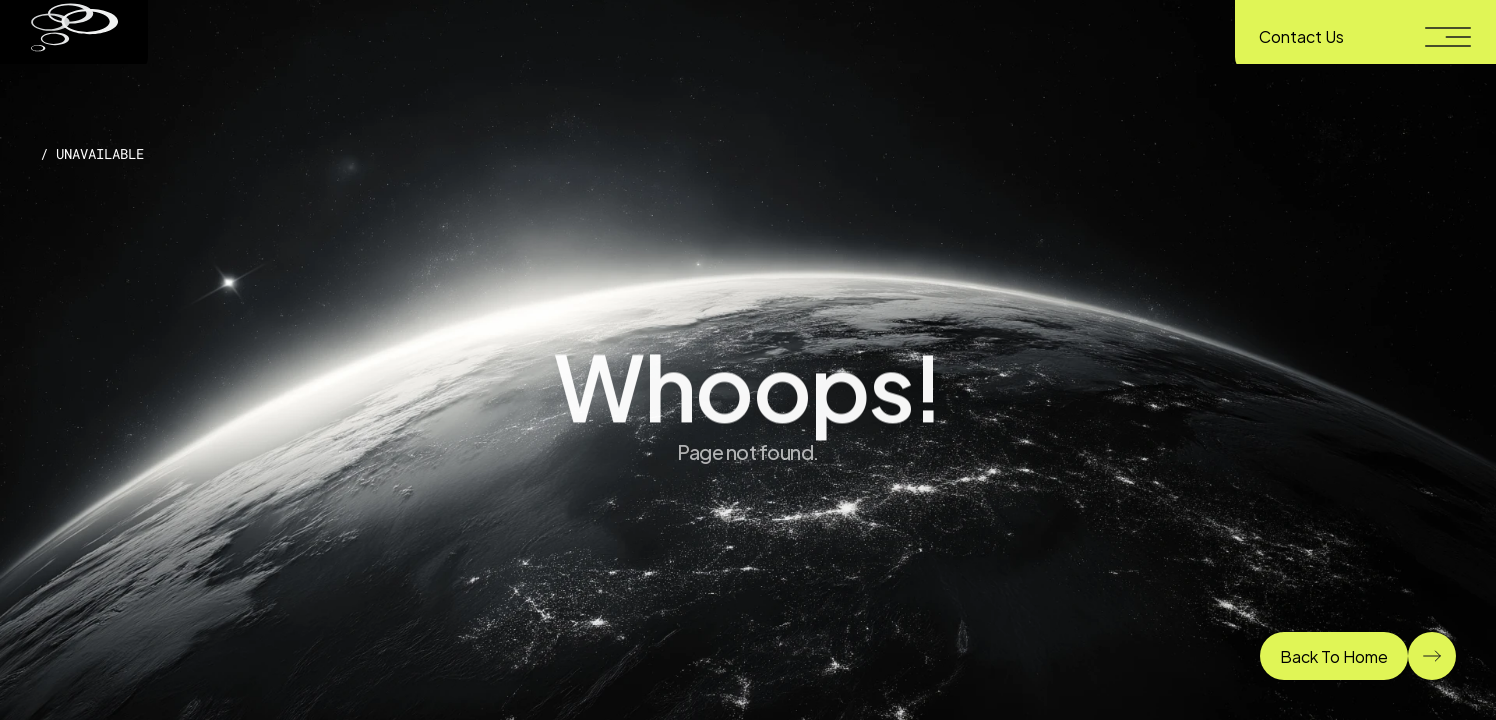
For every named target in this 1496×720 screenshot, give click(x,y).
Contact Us (1301, 35)
